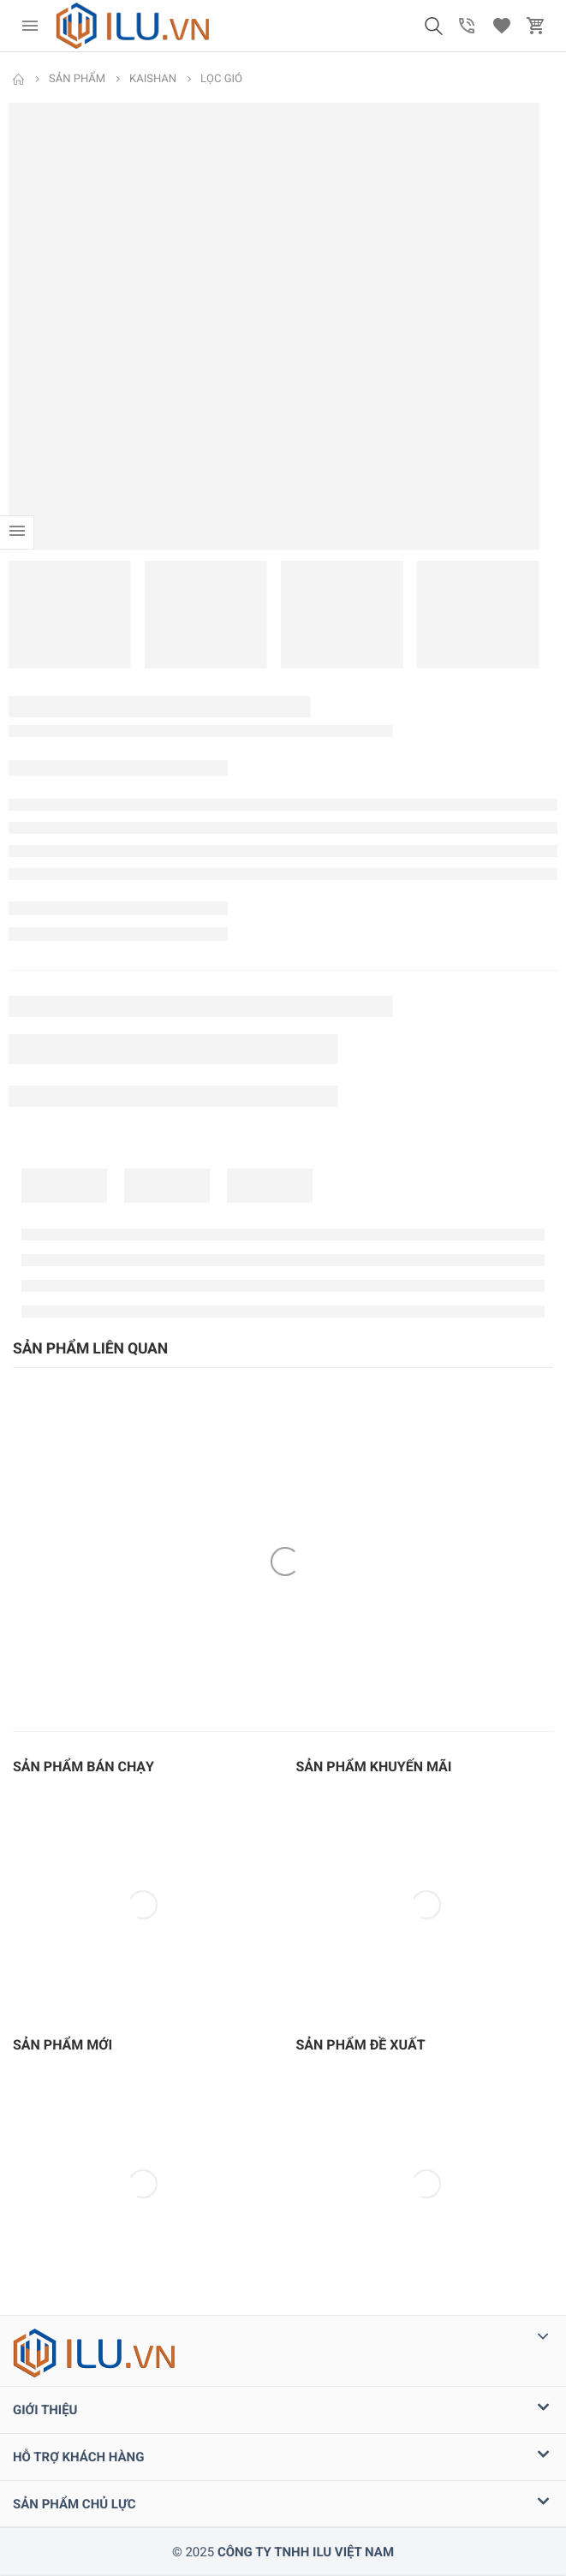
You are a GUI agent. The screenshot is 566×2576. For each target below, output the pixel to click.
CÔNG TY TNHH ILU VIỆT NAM (305, 2552)
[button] (433, 26)
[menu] (30, 26)
